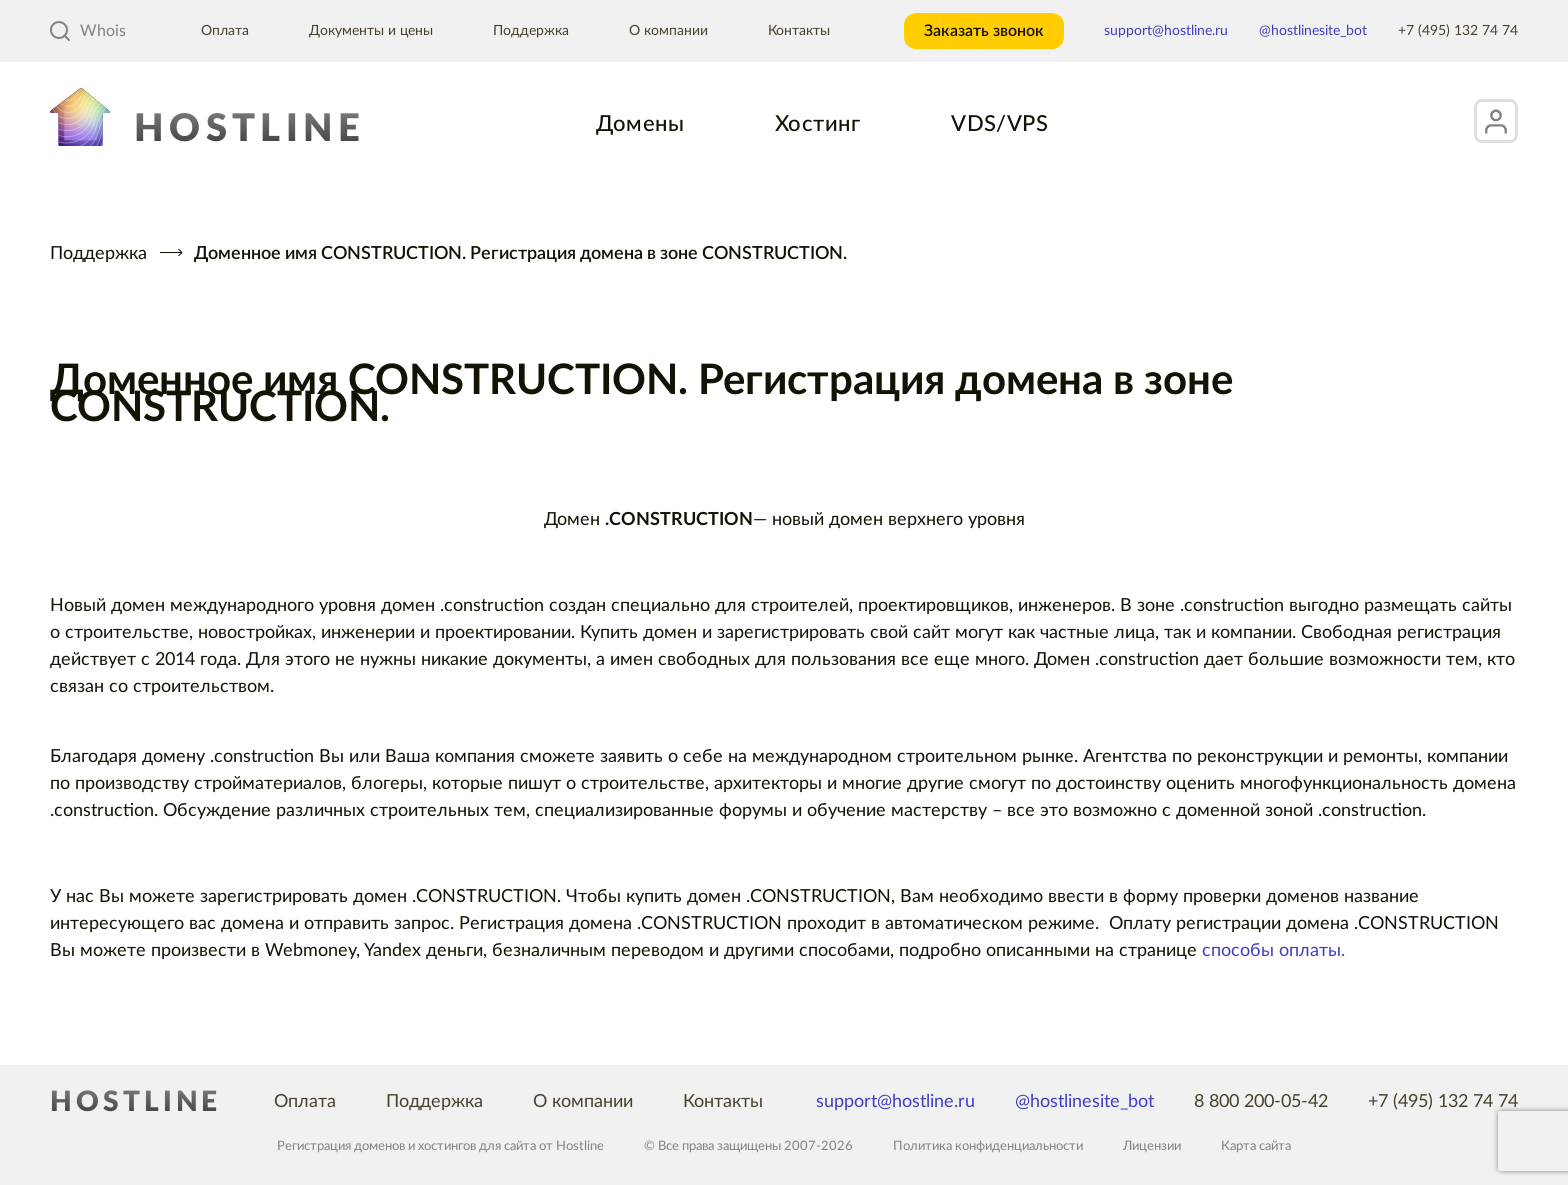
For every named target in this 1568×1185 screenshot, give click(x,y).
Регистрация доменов (341, 1146)
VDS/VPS (999, 124)
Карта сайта (1256, 1146)
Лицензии (1152, 1146)
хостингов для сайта (477, 1146)
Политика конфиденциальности (988, 1146)
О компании (668, 31)
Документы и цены (371, 31)
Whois (88, 31)
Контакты (799, 31)
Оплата (225, 31)
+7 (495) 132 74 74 (1458, 31)
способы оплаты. (1273, 951)
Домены (640, 124)
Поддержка (531, 31)
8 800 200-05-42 (1261, 1102)
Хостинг (817, 124)
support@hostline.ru (1166, 31)
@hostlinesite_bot (1313, 31)
